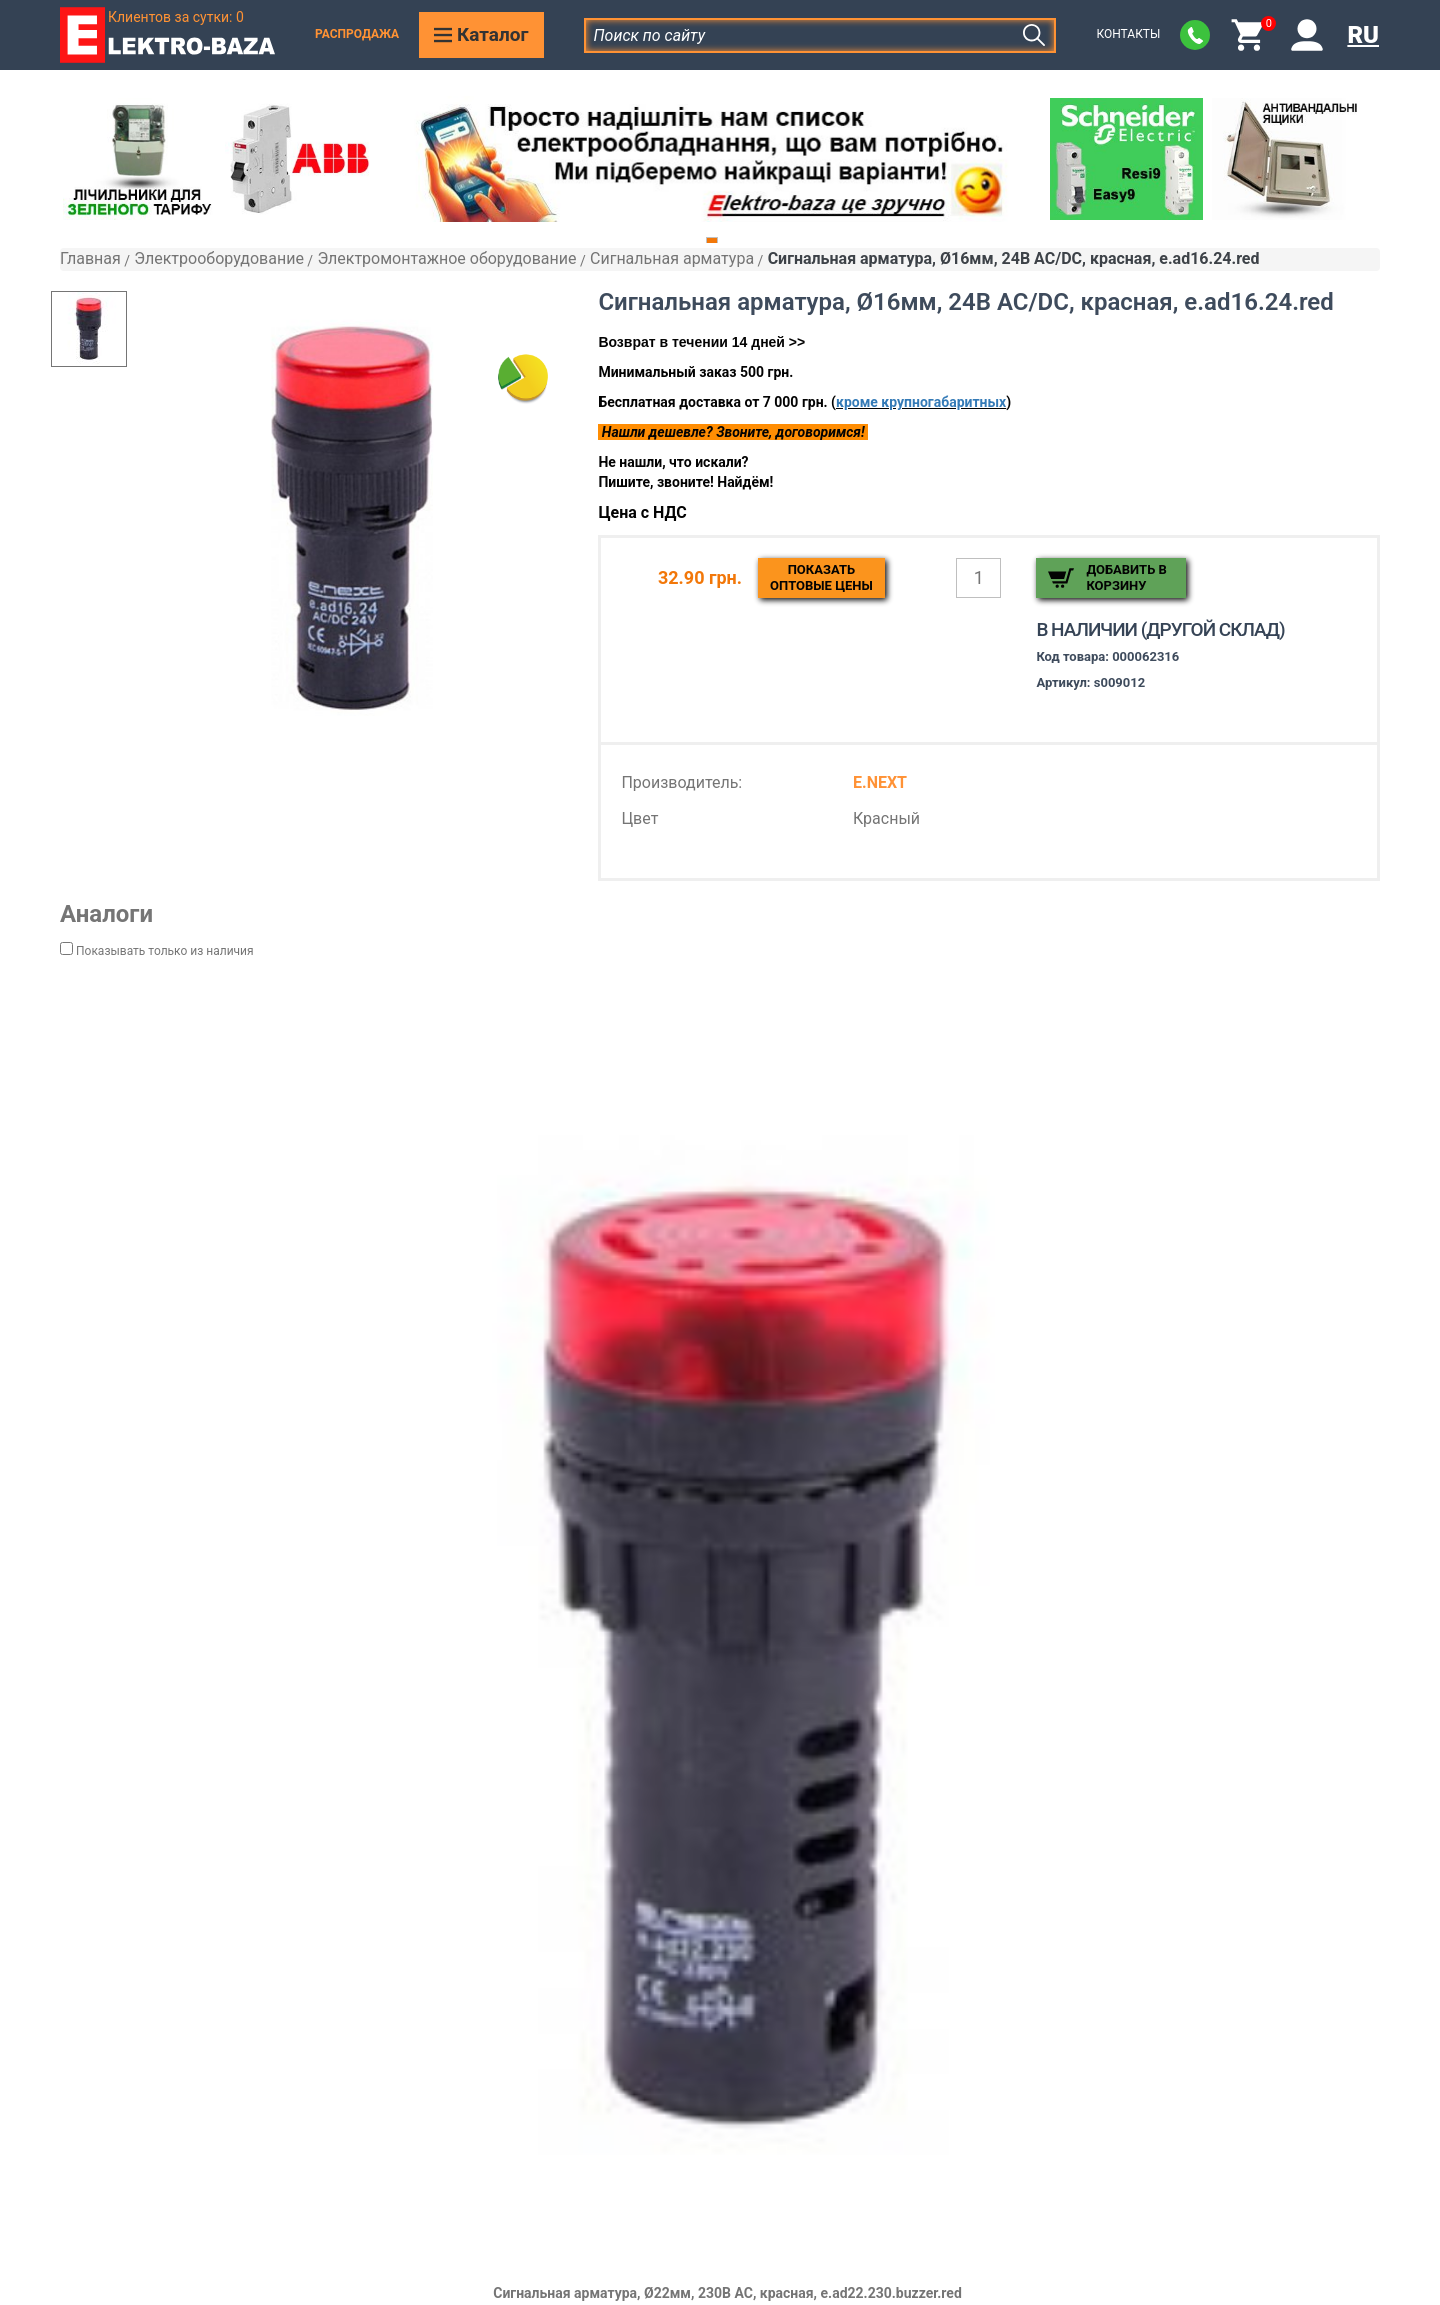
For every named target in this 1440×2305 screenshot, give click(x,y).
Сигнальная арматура (672, 258)
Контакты (1128, 34)
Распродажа (357, 34)
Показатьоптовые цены (821, 577)
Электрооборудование (219, 258)
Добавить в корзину (1126, 577)
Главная (90, 258)
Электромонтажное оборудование (446, 258)
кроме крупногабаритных (921, 402)
